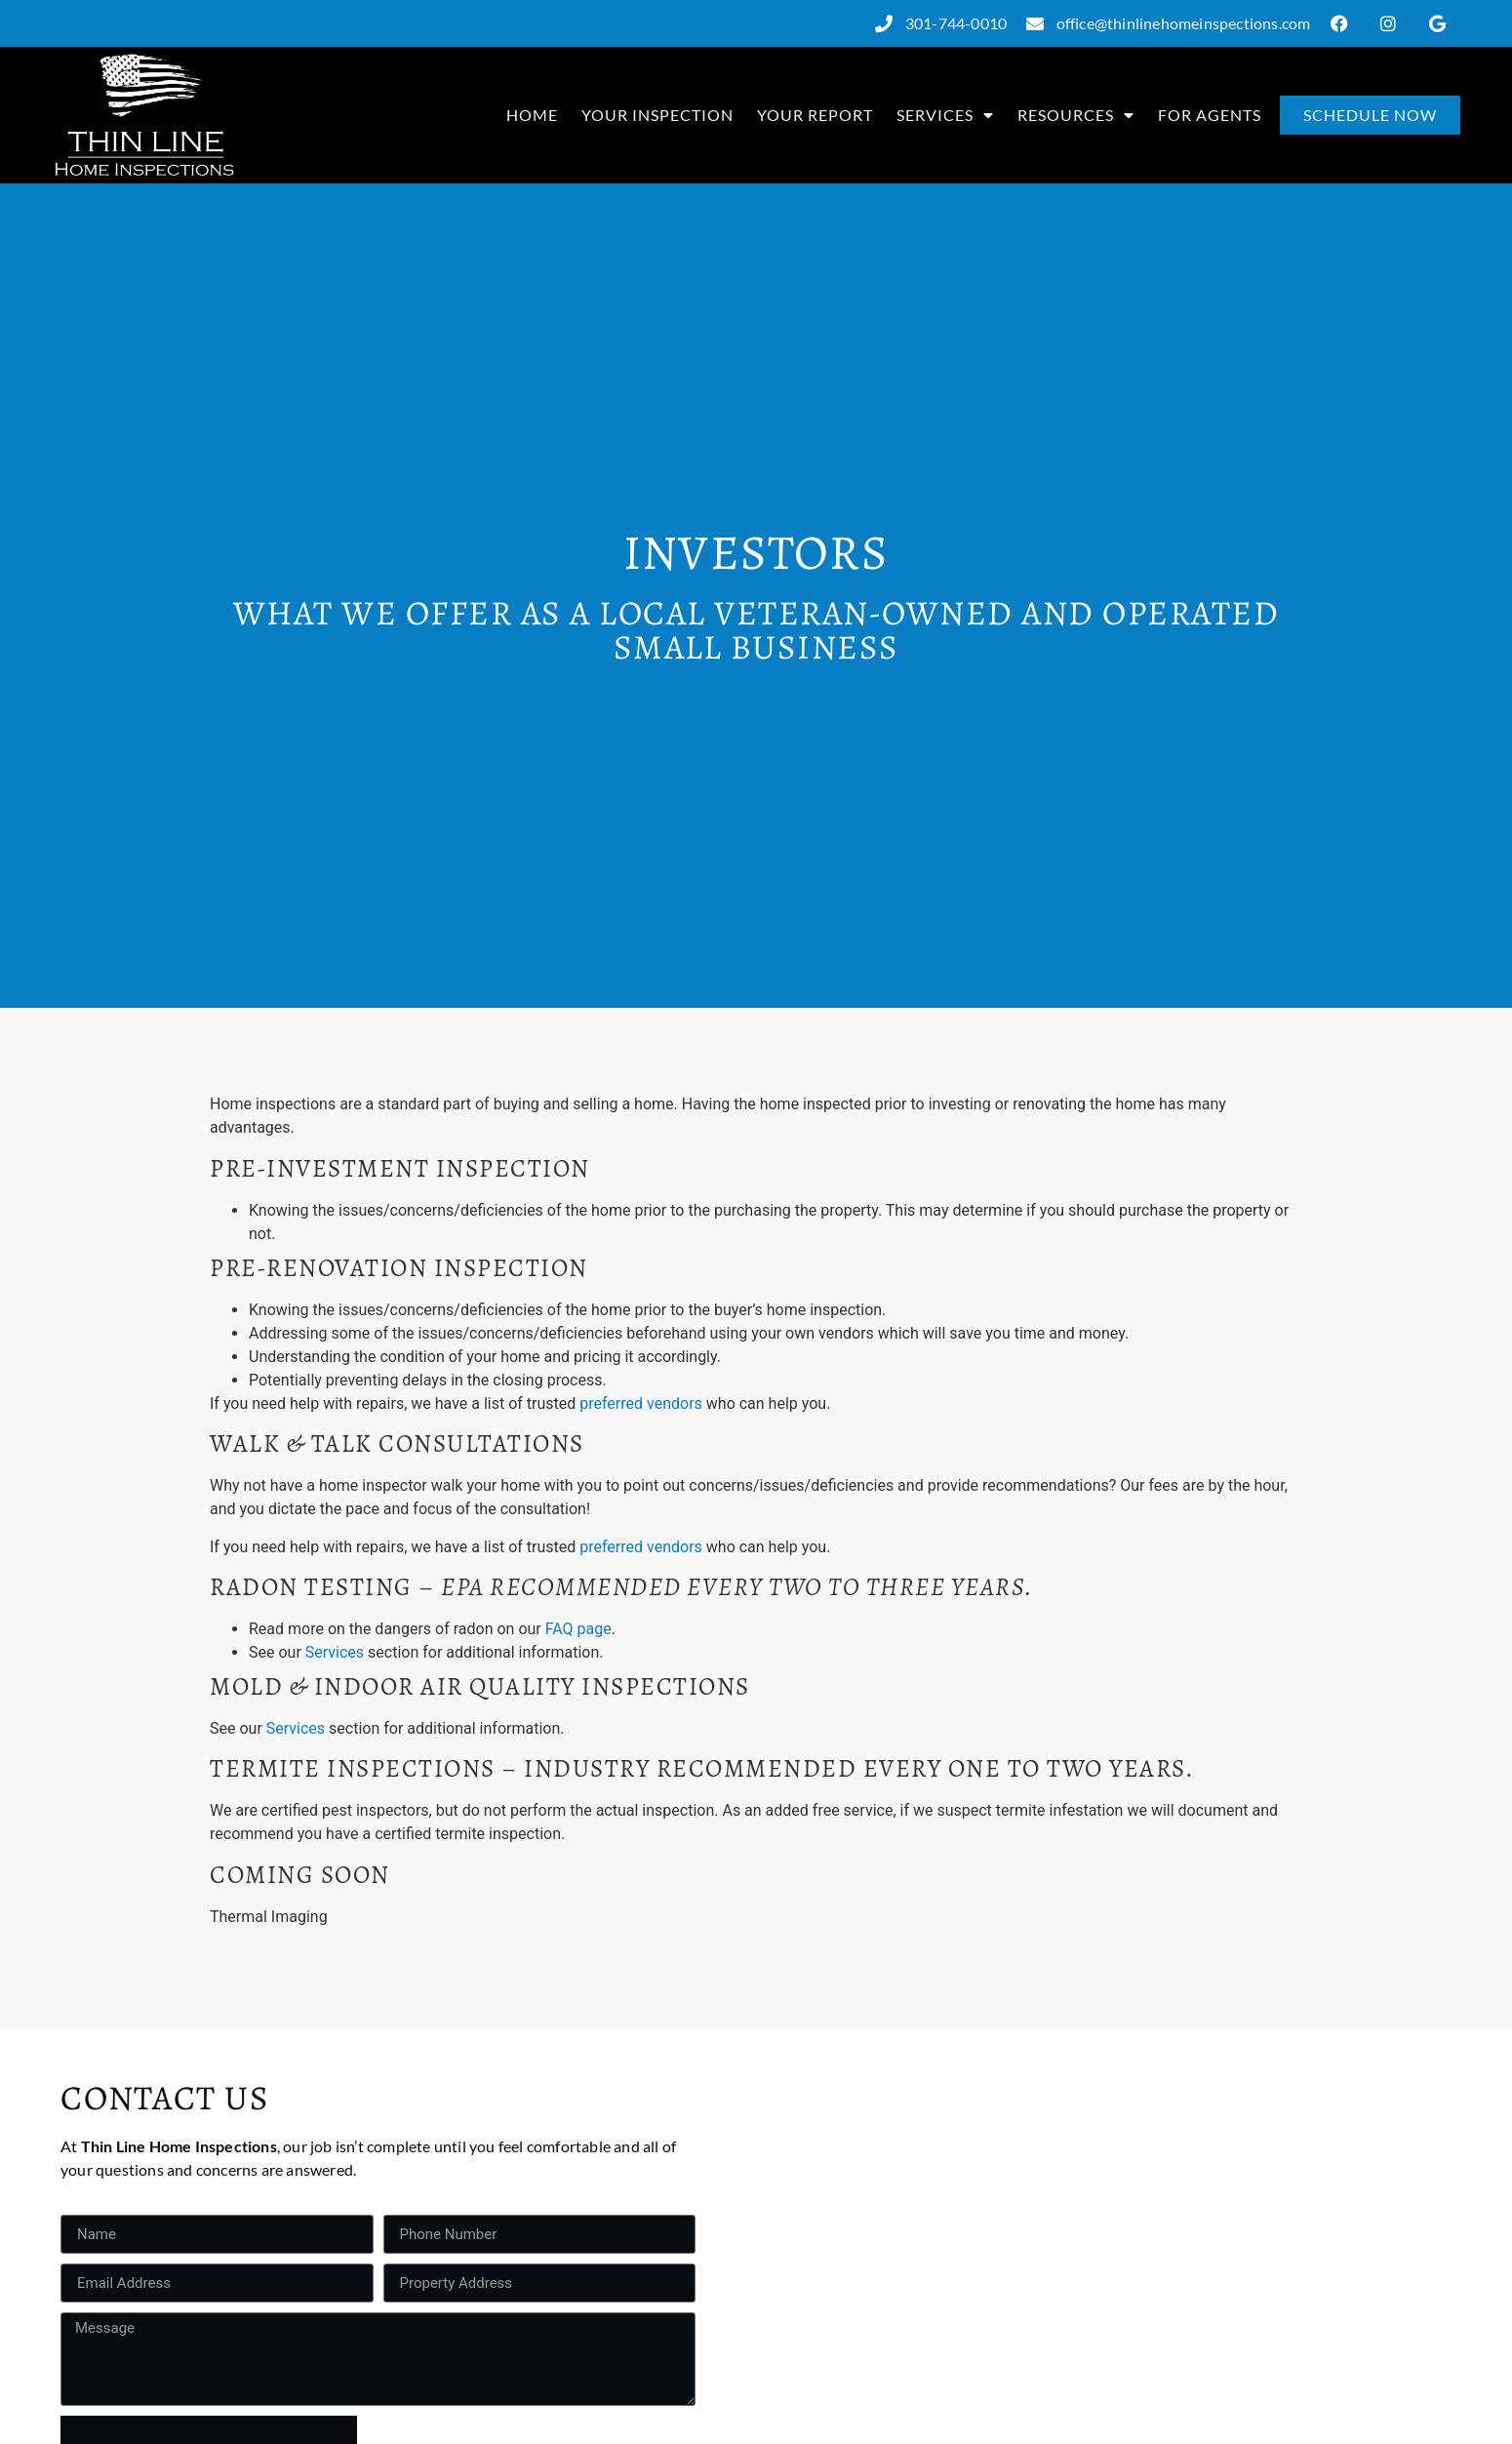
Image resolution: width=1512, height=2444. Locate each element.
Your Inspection (657, 114)
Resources (1075, 115)
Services (945, 115)
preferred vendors (640, 1403)
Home (532, 114)
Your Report (815, 114)
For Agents (1209, 114)
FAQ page (578, 1629)
